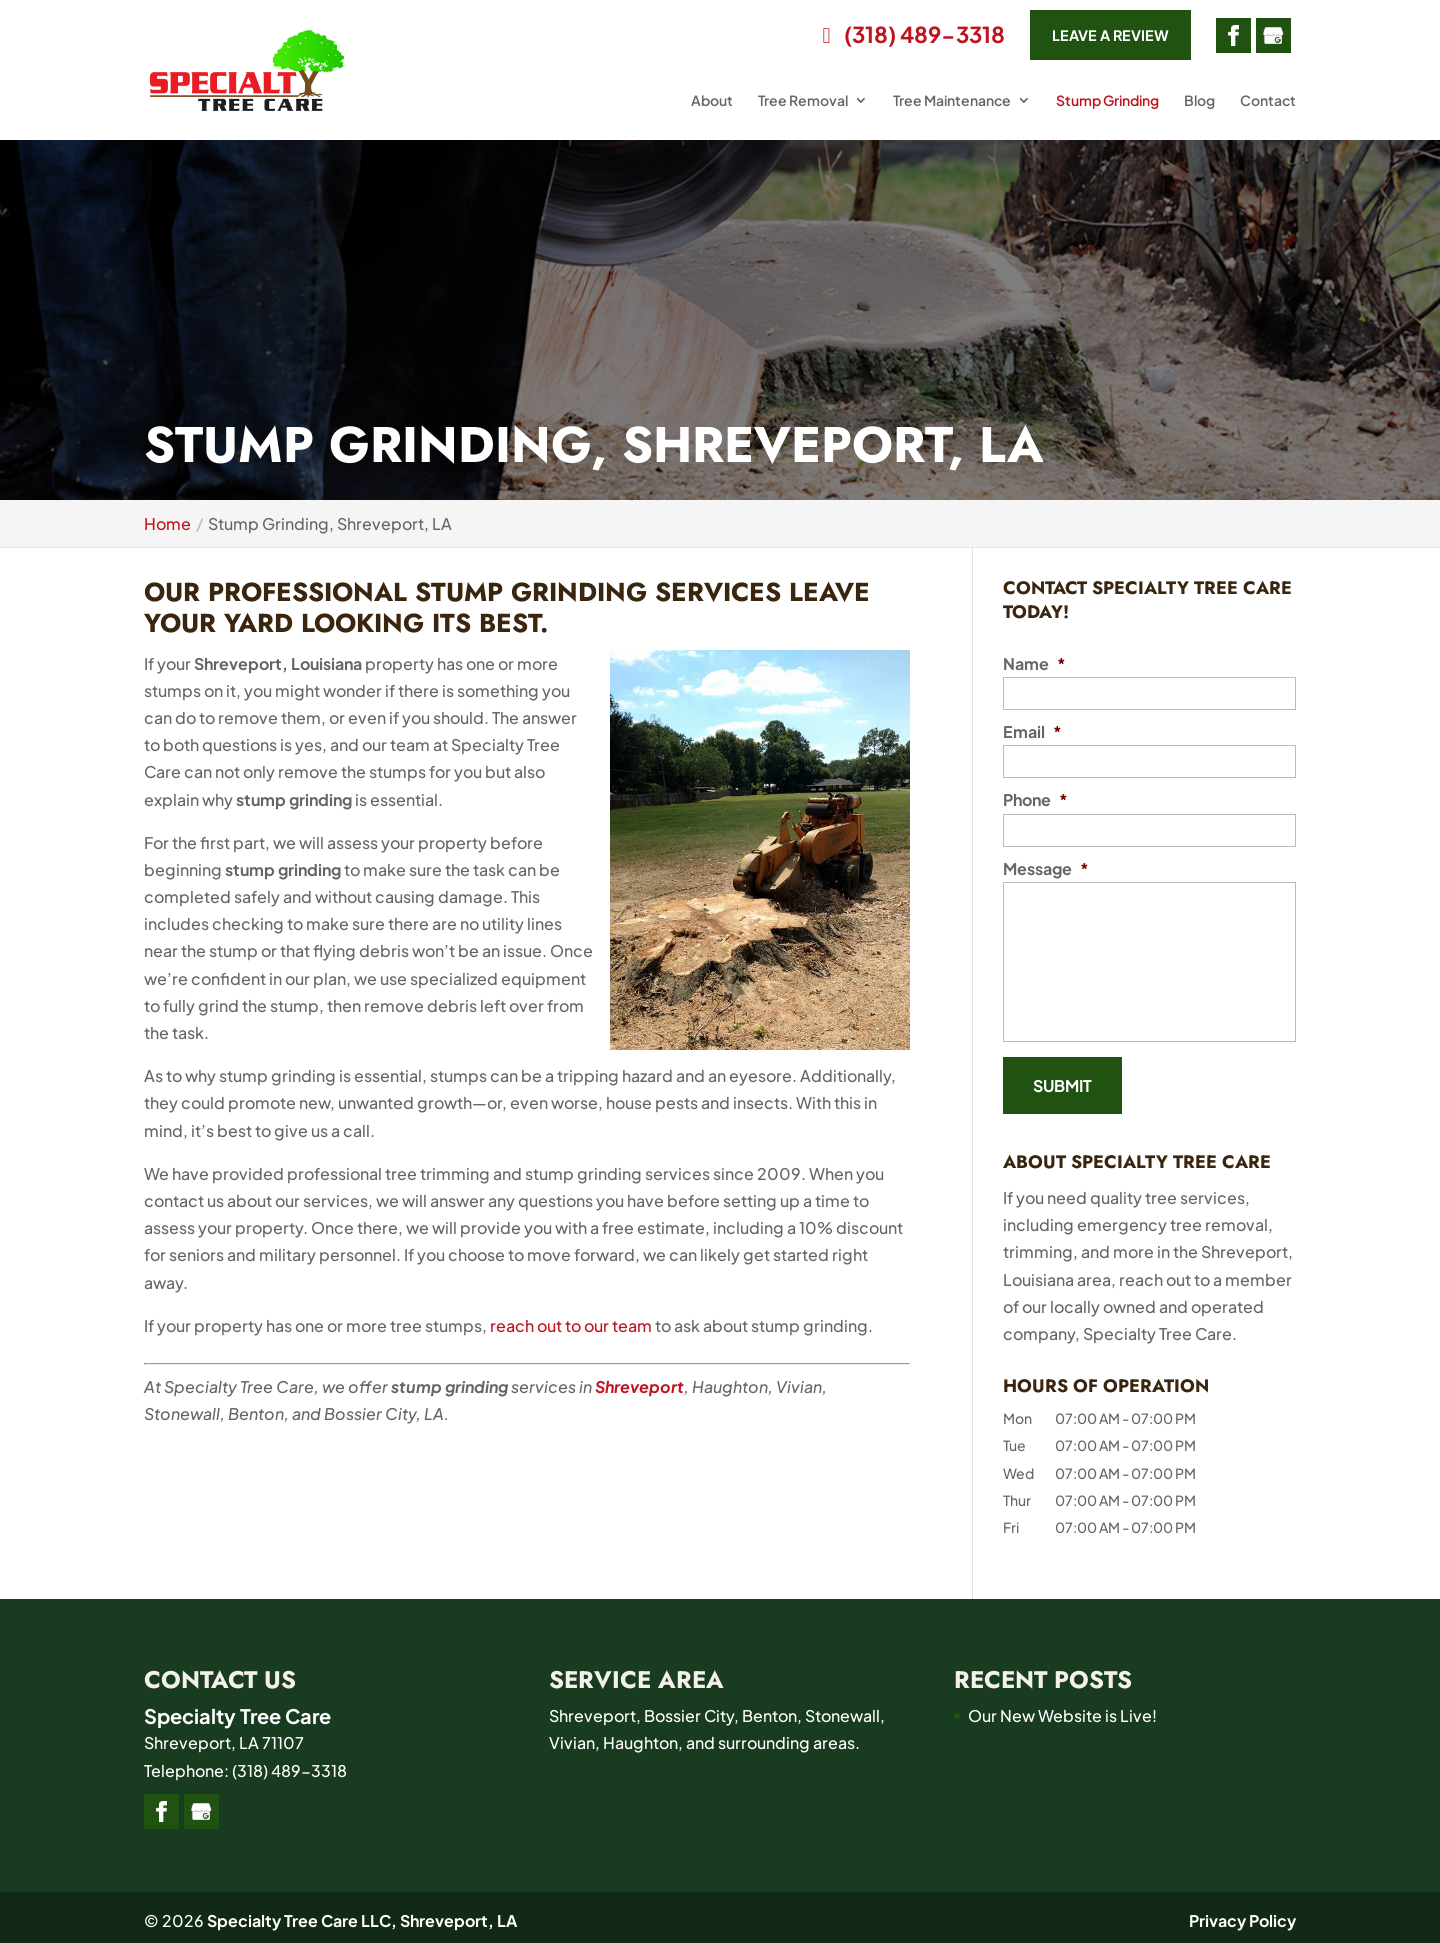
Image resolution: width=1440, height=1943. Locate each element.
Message (1046, 869)
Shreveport (639, 1386)
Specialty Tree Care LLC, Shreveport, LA (362, 1914)
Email (1032, 732)
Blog (1199, 108)
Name (1034, 664)
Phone (1035, 800)
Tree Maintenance (952, 108)
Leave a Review (1096, 38)
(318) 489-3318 (881, 39)
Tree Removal (803, 108)
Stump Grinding (1107, 108)
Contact (1268, 108)
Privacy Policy (1242, 1914)
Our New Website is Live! (1062, 1709)
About (712, 108)
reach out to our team (571, 1325)
